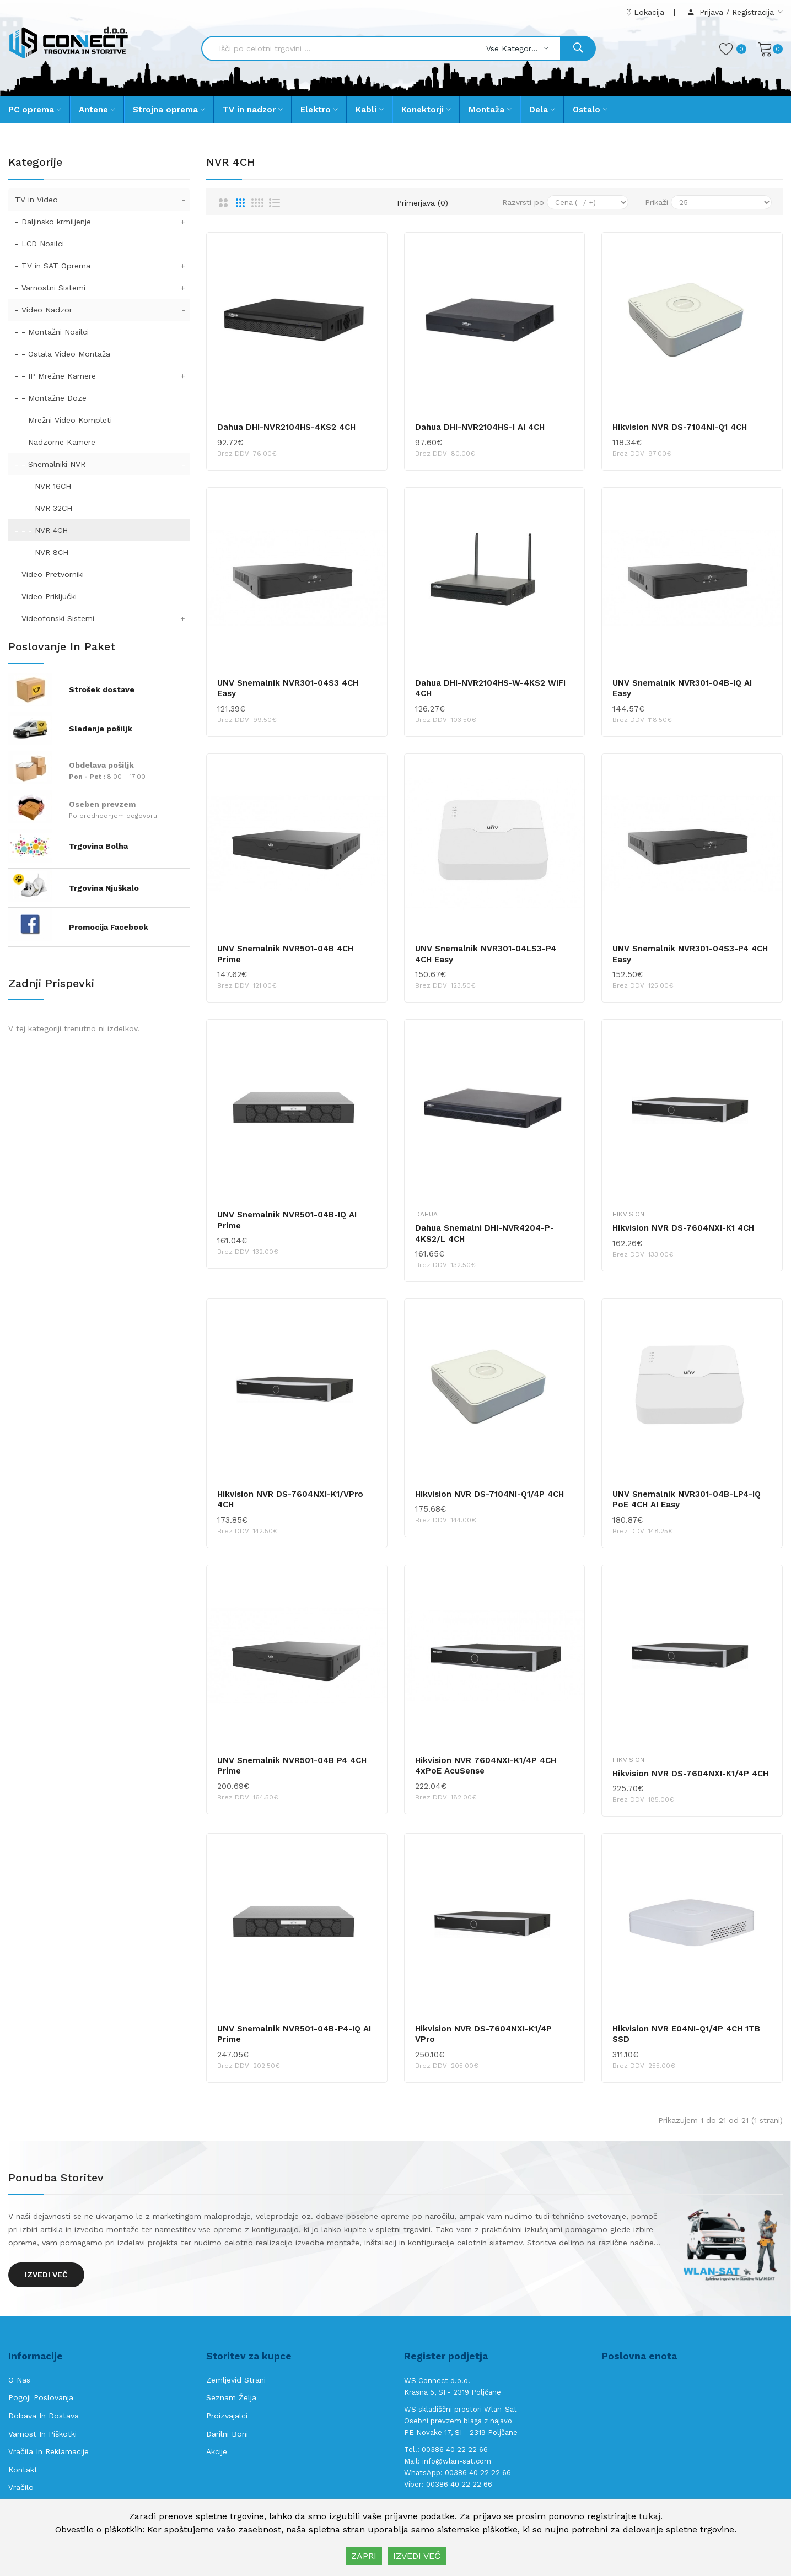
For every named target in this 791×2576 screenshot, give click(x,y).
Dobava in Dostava (43, 2415)
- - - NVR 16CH (43, 486)
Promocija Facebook (108, 927)
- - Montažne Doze (51, 398)
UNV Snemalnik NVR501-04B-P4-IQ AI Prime (294, 2034)
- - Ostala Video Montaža (62, 353)
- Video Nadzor (102, 310)
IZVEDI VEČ (416, 2556)
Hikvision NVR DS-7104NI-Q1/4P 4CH (489, 1494)
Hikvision (628, 1214)
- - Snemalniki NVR (102, 464)
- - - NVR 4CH (41, 530)
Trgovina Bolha (98, 846)
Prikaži (656, 202)
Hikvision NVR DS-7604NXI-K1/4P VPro (483, 2034)
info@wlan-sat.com (456, 2461)
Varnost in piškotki (42, 2433)
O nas (19, 2379)
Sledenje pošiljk (100, 728)
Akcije (216, 2451)
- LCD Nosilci (39, 243)
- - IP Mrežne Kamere (102, 376)
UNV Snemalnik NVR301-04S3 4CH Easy (287, 688)
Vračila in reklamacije (48, 2451)
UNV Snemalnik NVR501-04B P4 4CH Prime (292, 1765)
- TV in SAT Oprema (102, 266)
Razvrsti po (523, 202)
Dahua (426, 1214)
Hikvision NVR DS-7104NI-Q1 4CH (679, 427)
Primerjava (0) (422, 202)
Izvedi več (46, 2274)
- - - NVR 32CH (43, 508)
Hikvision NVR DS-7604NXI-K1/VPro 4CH (290, 1499)
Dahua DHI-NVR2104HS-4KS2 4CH (286, 427)
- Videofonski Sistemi (102, 618)
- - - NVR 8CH (41, 552)
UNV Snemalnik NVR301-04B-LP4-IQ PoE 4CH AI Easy (686, 1499)
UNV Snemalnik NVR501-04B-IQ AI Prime (287, 1220)
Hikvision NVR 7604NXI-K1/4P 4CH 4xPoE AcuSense (485, 1765)
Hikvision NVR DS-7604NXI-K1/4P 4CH (690, 1774)
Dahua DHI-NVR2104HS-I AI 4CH (480, 427)
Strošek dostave (101, 689)
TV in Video (102, 199)
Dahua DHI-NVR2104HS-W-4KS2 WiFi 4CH (490, 688)
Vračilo (21, 2487)
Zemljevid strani (236, 2379)
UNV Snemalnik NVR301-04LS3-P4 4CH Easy (485, 954)
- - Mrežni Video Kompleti (63, 420)
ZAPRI (363, 2556)
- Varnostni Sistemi (102, 288)
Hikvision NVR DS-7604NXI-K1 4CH (683, 1228)
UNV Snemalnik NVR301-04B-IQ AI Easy (682, 688)
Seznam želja (231, 2397)
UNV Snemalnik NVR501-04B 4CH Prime (285, 954)
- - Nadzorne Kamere (55, 442)
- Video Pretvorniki (49, 574)
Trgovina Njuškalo (104, 887)
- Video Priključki (46, 596)
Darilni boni (227, 2433)
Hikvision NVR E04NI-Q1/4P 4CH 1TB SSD (686, 2034)
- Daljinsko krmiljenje (102, 222)
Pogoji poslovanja (40, 2397)
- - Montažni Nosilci (52, 331)
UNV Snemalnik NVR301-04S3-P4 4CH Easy (690, 954)
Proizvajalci (226, 2415)
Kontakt (22, 2469)
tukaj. (651, 2516)
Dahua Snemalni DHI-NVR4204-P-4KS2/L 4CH (484, 1233)
